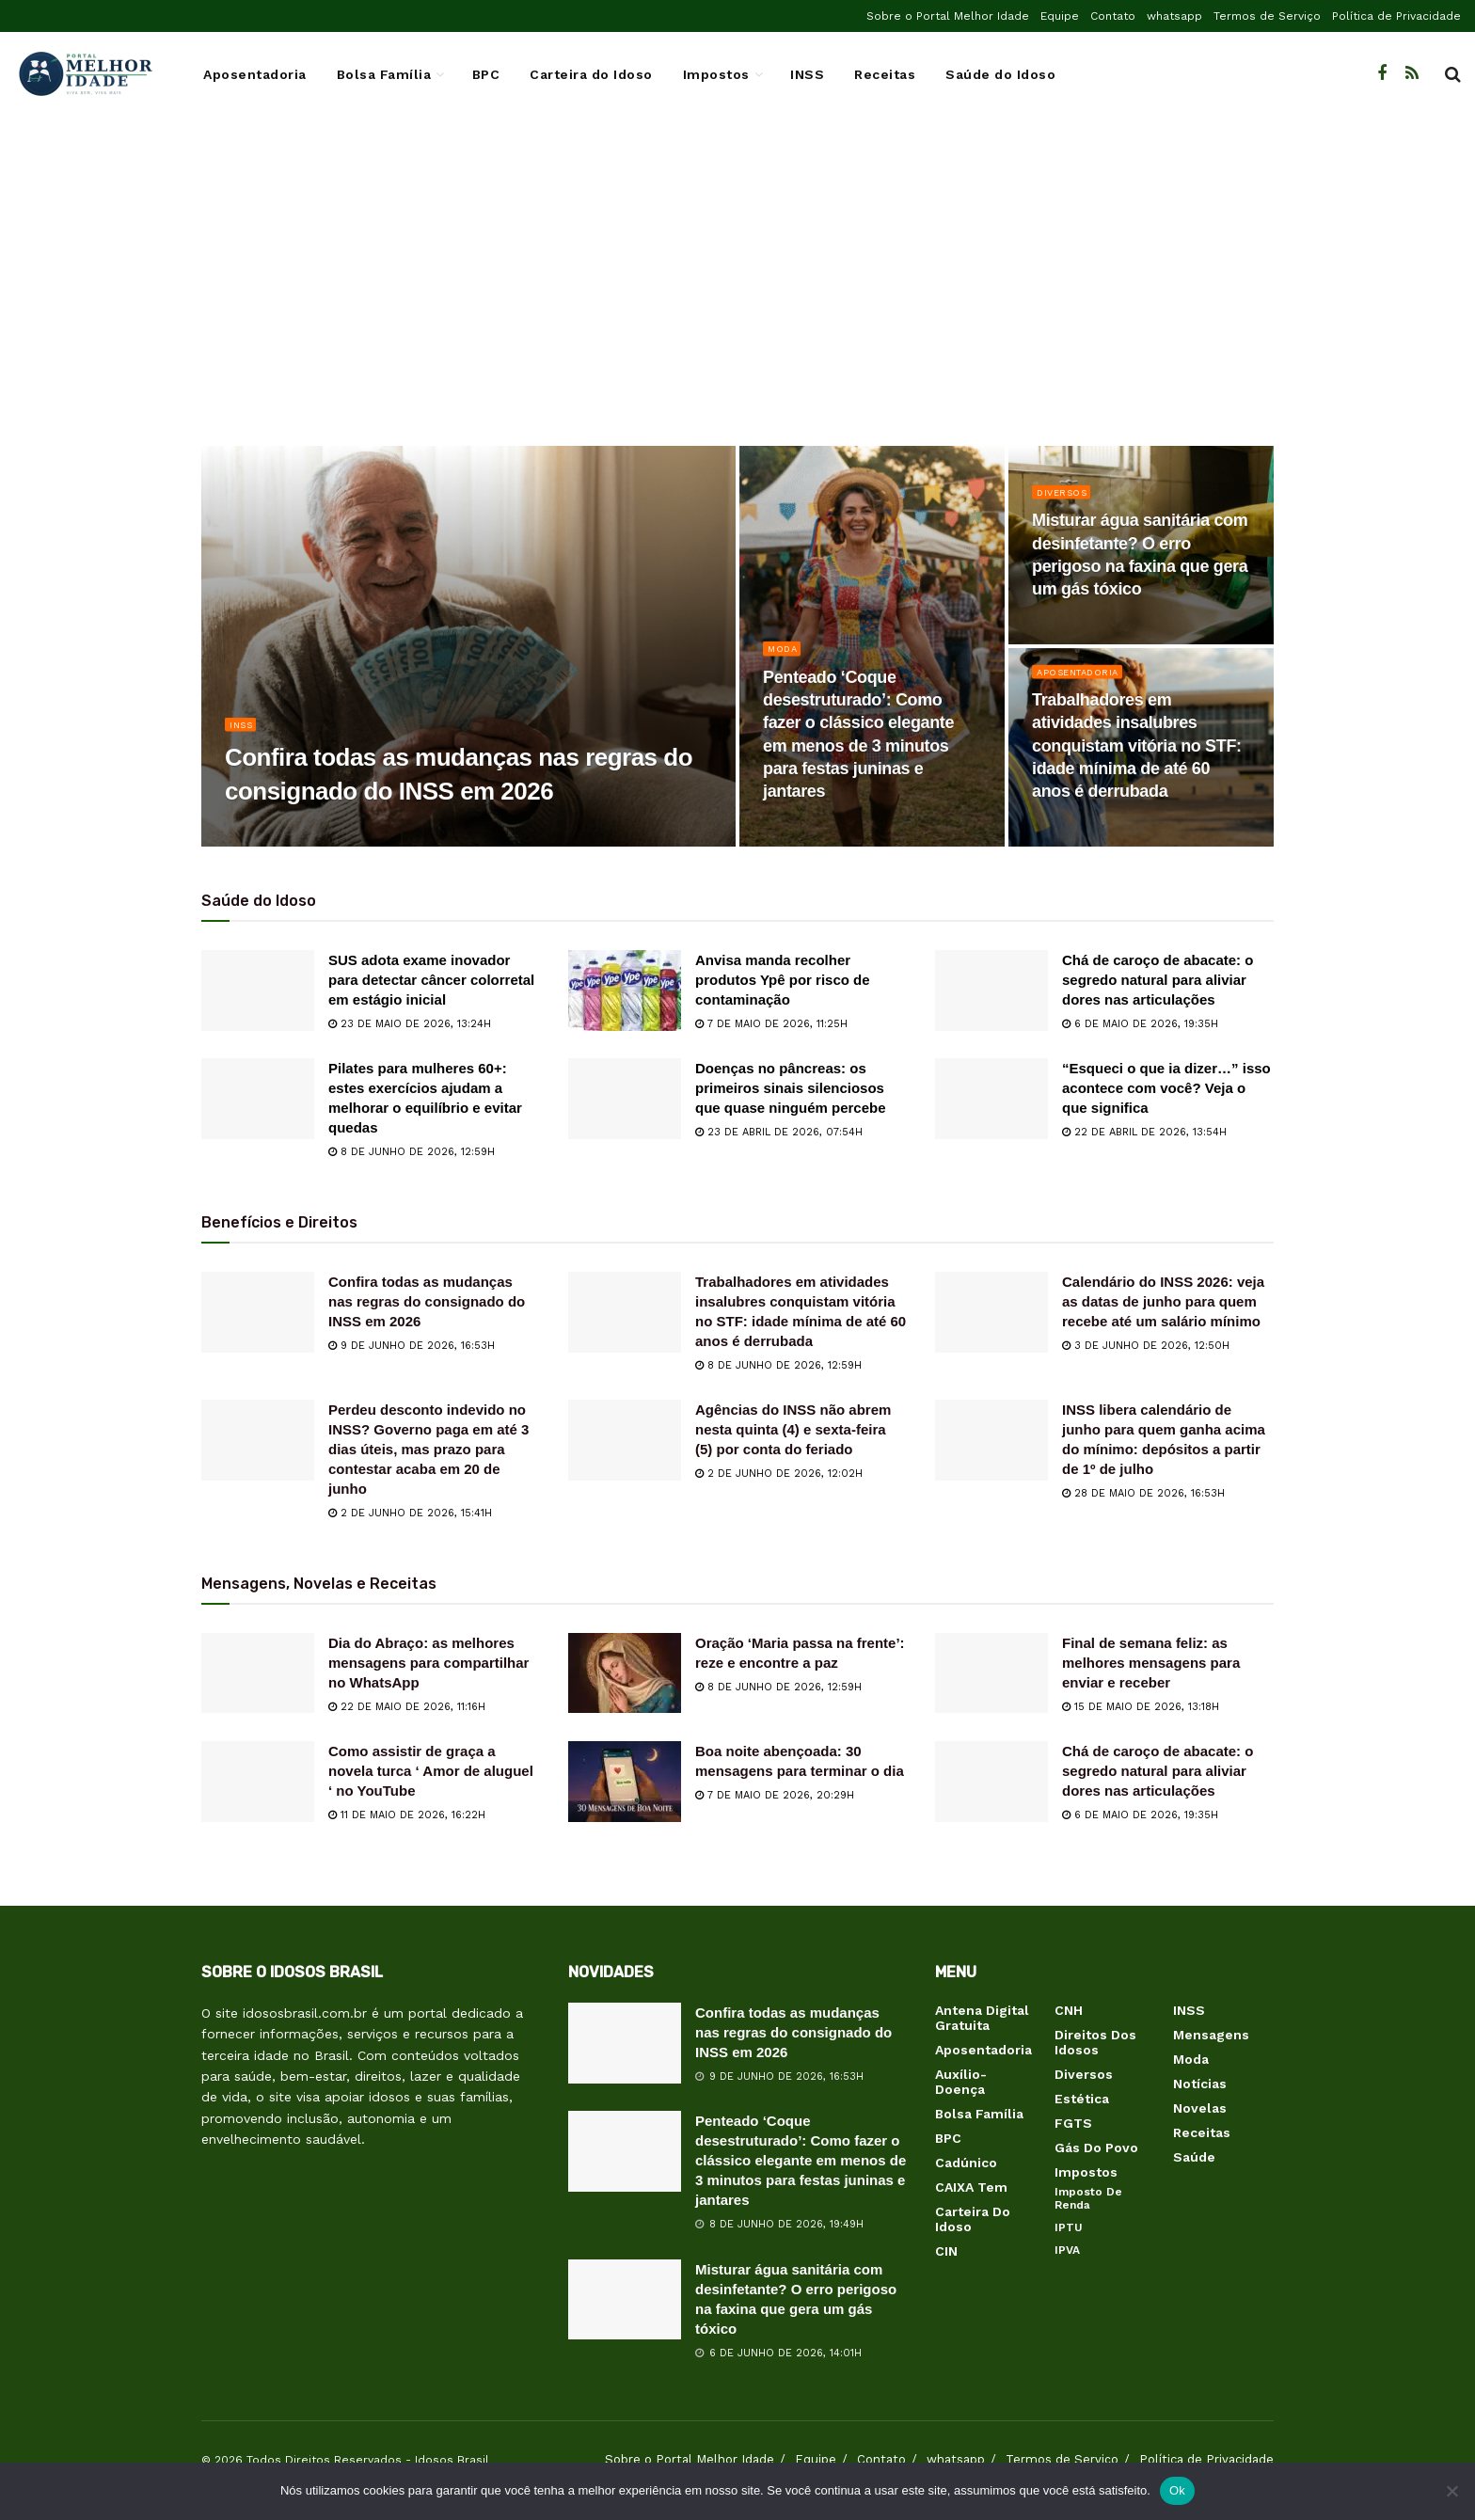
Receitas (884, 74)
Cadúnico (966, 2162)
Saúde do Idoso (1000, 74)
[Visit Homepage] (84, 74)
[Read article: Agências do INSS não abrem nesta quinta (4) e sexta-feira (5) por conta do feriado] (624, 1440)
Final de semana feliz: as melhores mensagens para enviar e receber (1151, 1662)
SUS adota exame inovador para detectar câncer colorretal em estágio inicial (431, 979)
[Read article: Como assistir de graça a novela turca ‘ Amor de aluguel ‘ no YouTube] (257, 1781)
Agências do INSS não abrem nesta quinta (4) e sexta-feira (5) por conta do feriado (793, 1429)
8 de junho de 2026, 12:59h (411, 1152)
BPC (486, 74)
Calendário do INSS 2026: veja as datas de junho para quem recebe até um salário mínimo (1163, 1301)
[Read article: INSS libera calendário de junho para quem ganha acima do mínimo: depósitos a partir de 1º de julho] (991, 1440)
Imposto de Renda (1088, 2198)
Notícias (1200, 2083)
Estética (1082, 2098)
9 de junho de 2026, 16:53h (411, 1345)
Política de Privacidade (1396, 16)
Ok (1177, 2490)
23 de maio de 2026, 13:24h (409, 1024)
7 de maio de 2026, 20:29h (774, 1795)
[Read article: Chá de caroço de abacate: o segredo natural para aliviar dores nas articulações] (991, 990)
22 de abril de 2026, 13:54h (1144, 1132)
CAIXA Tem (971, 2187)
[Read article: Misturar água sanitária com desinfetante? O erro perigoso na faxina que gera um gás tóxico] (624, 2299)
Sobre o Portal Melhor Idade (947, 16)
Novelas (1200, 2108)
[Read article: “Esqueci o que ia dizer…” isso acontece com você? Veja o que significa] (991, 1098)
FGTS (1073, 2123)
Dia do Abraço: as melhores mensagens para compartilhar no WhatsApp (428, 1662)
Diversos (1065, 505)
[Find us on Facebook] (1382, 74)
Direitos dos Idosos (1095, 2042)
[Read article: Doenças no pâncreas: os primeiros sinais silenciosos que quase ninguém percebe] (624, 1098)
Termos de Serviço (1267, 16)
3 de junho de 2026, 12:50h (1145, 1345)
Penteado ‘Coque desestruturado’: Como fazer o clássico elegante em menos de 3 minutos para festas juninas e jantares (800, 2160)
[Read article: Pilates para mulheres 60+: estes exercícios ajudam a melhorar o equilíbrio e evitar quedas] (257, 1098)
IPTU (1069, 2227)
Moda (784, 662)
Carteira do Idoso (591, 74)
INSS (807, 74)
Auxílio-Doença (961, 2082)
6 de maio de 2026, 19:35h (1140, 1024)
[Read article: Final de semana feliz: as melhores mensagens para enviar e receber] (991, 1673)
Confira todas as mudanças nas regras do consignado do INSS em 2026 (426, 1301)
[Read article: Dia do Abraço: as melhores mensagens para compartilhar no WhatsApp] (257, 1673)
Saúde (1194, 2156)
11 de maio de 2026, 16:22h (406, 1815)
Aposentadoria (255, 74)
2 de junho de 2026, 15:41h (410, 1513)
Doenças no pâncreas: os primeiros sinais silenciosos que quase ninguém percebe (790, 1088)
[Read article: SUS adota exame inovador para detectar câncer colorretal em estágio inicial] (257, 990)
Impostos (716, 74)
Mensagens (1211, 2034)
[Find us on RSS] (1412, 74)
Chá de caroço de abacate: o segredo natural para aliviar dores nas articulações (1157, 979)
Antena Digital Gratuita (982, 2018)
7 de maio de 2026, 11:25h (771, 1024)
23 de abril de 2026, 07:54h (779, 1132)
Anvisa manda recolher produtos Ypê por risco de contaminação (782, 979)
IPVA (1067, 2250)
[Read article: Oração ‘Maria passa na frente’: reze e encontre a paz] (624, 1673)
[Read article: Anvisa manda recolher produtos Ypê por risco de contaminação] (624, 990)
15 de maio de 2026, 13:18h (1140, 1707)
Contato (1112, 16)
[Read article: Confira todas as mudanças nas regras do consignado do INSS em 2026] (257, 1312)
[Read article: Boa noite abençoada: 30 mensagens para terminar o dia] (624, 1781)
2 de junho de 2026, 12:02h (779, 1473)
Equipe (1059, 16)
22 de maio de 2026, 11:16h (406, 1707)
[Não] (1451, 2490)
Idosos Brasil (452, 2459)
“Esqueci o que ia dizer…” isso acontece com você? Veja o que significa (1166, 1088)
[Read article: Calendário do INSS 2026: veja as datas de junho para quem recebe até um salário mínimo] (991, 1312)
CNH (1069, 2010)
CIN (946, 2250)
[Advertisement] (737, 295)
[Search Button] (1453, 74)
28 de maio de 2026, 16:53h (1143, 1493)
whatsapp (1174, 16)
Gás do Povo (1096, 2147)
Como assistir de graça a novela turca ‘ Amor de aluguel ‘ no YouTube (430, 1771)
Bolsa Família (384, 74)
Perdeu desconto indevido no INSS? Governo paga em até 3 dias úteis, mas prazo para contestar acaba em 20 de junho (428, 1449)
